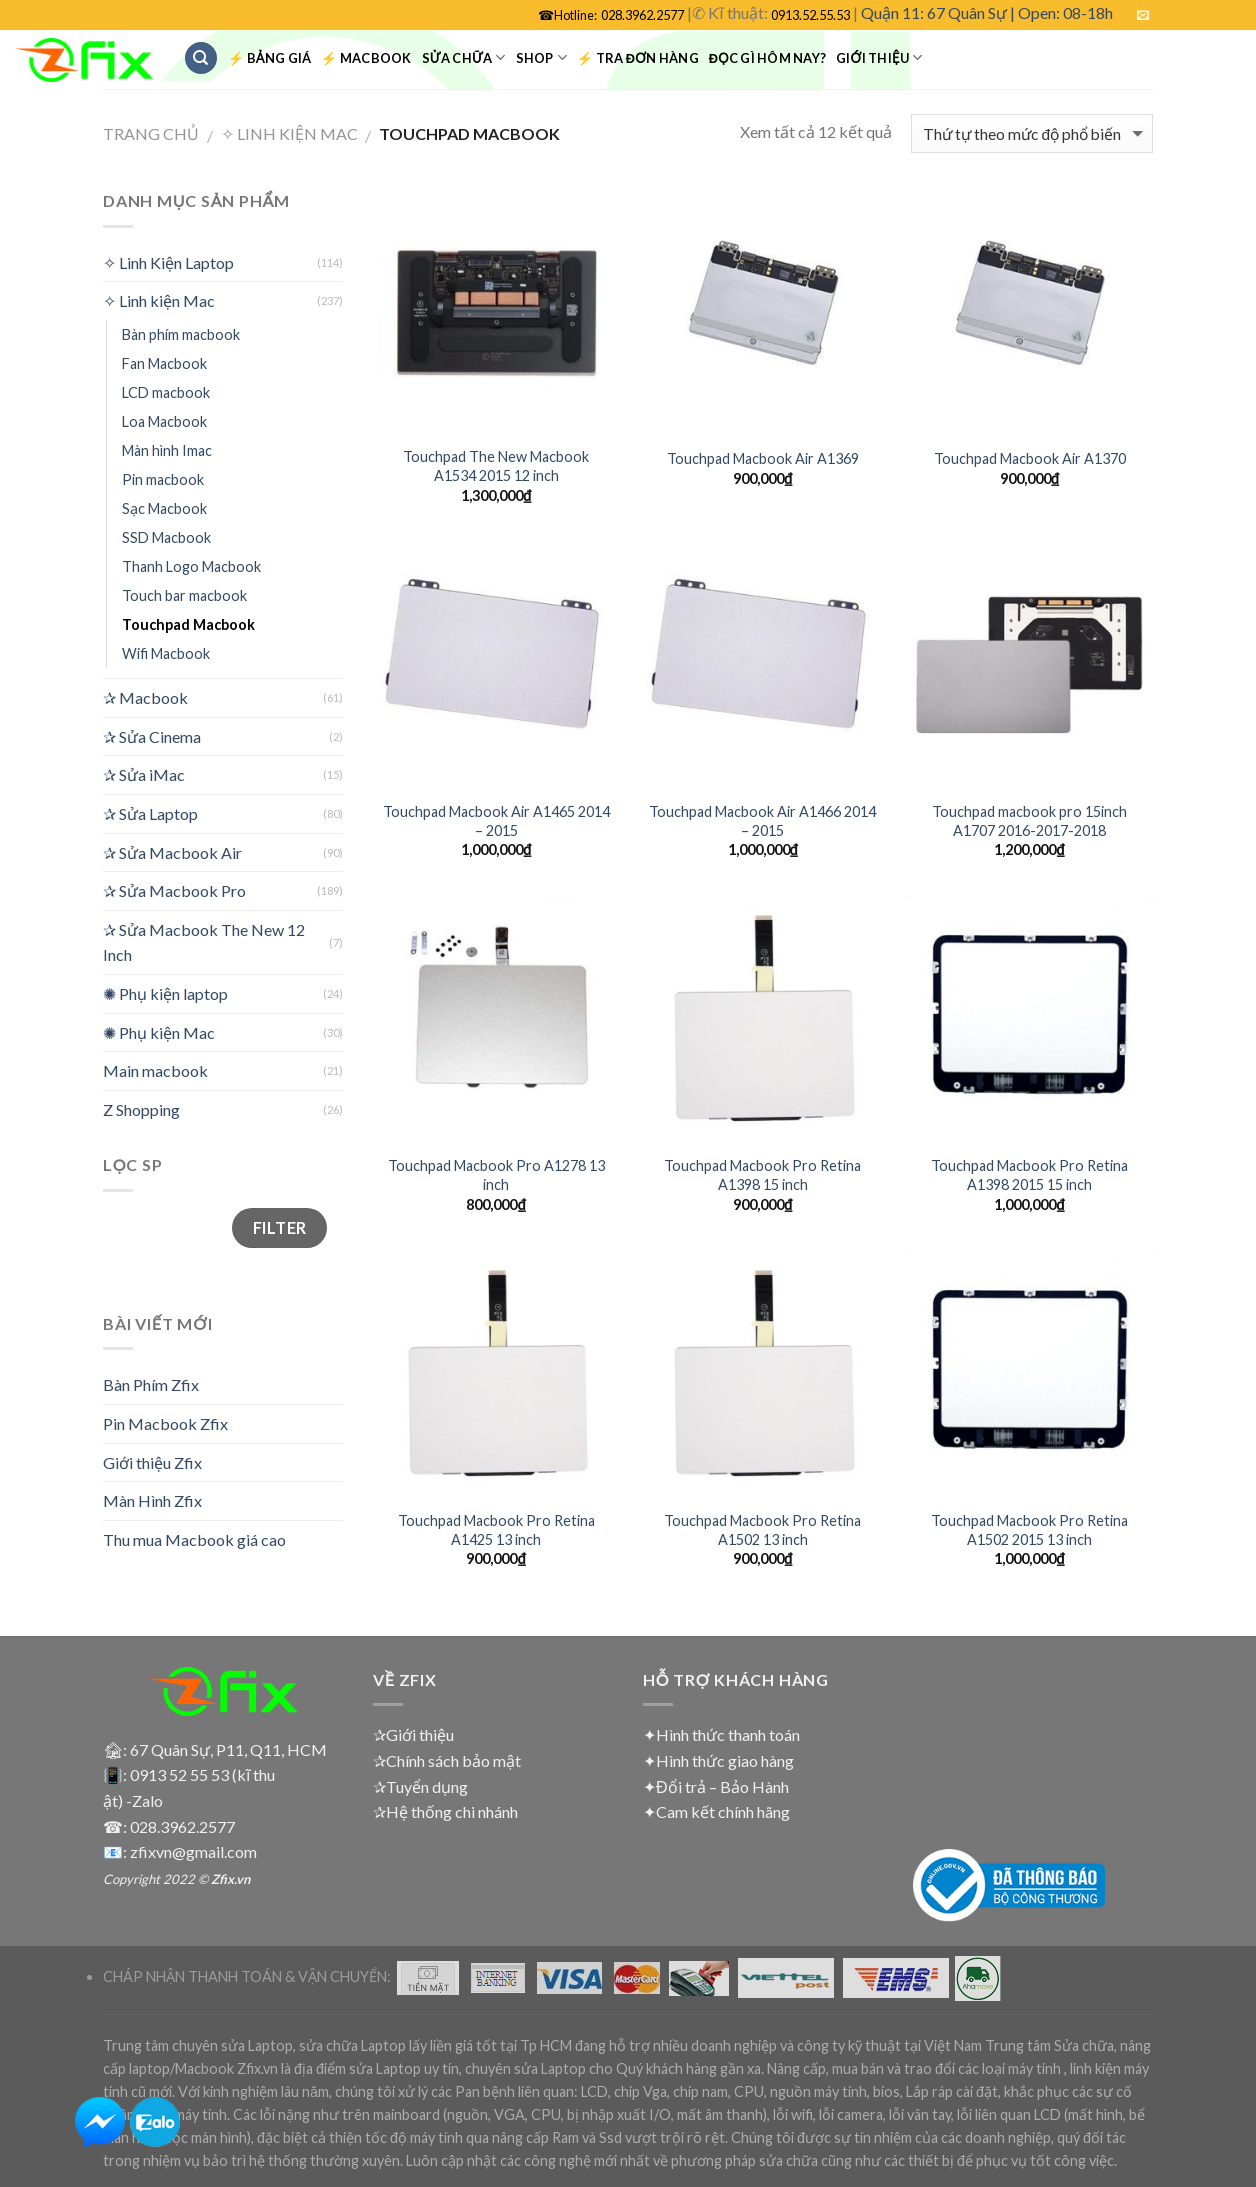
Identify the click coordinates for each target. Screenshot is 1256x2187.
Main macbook (155, 1070)
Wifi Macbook (166, 653)
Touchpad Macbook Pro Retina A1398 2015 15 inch (1029, 1175)
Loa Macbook (164, 421)
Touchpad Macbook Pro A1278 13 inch (496, 1175)
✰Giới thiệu (413, 1734)
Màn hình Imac (167, 450)
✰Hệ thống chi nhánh (445, 1811)
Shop (541, 57)
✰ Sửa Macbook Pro (174, 890)
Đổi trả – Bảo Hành (722, 1786)
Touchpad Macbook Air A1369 (763, 458)
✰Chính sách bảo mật (447, 1760)
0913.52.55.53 (810, 15)
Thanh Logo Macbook (191, 566)
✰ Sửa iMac (144, 774)
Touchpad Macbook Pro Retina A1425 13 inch (496, 1530)
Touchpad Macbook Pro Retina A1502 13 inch (762, 1530)
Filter (280, 1227)
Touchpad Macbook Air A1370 (1030, 458)
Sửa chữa (464, 57)
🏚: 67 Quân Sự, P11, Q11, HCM (215, 1749)
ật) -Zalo (133, 1800)
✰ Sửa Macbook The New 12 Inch (204, 942)
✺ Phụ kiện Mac (159, 1032)
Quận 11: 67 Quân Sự (934, 12)
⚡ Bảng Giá (269, 58)
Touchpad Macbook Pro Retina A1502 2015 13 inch (1029, 1530)
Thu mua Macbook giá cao (194, 1539)
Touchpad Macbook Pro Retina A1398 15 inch (762, 1175)
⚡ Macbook (366, 58)
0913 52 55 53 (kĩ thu (202, 1774)
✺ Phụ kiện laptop (165, 993)
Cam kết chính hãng (723, 1811)
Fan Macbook (164, 363)
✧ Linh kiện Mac (289, 133)
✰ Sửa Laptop (150, 813)
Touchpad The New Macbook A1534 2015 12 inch (496, 466)
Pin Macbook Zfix (165, 1423)
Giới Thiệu (879, 57)
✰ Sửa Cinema (152, 736)
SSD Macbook (166, 537)
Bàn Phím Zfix (151, 1384)
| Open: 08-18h (1061, 12)
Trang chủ (151, 133)
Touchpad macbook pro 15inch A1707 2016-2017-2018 (1029, 821)
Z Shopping (141, 1109)
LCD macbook (166, 392)
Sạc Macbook (164, 508)
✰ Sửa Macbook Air (172, 852)
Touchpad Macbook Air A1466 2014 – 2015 (762, 821)
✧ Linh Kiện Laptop (168, 262)
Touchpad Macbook (188, 624)
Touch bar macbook (184, 595)
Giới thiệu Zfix (152, 1462)
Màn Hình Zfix (152, 1500)
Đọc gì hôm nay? (767, 58)
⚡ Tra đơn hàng (638, 58)
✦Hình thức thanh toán (721, 1734)
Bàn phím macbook (181, 334)
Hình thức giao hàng (725, 1760)
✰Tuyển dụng (420, 1786)
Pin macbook (163, 479)
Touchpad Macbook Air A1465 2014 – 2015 (496, 821)
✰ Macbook (145, 697)
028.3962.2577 (642, 15)
